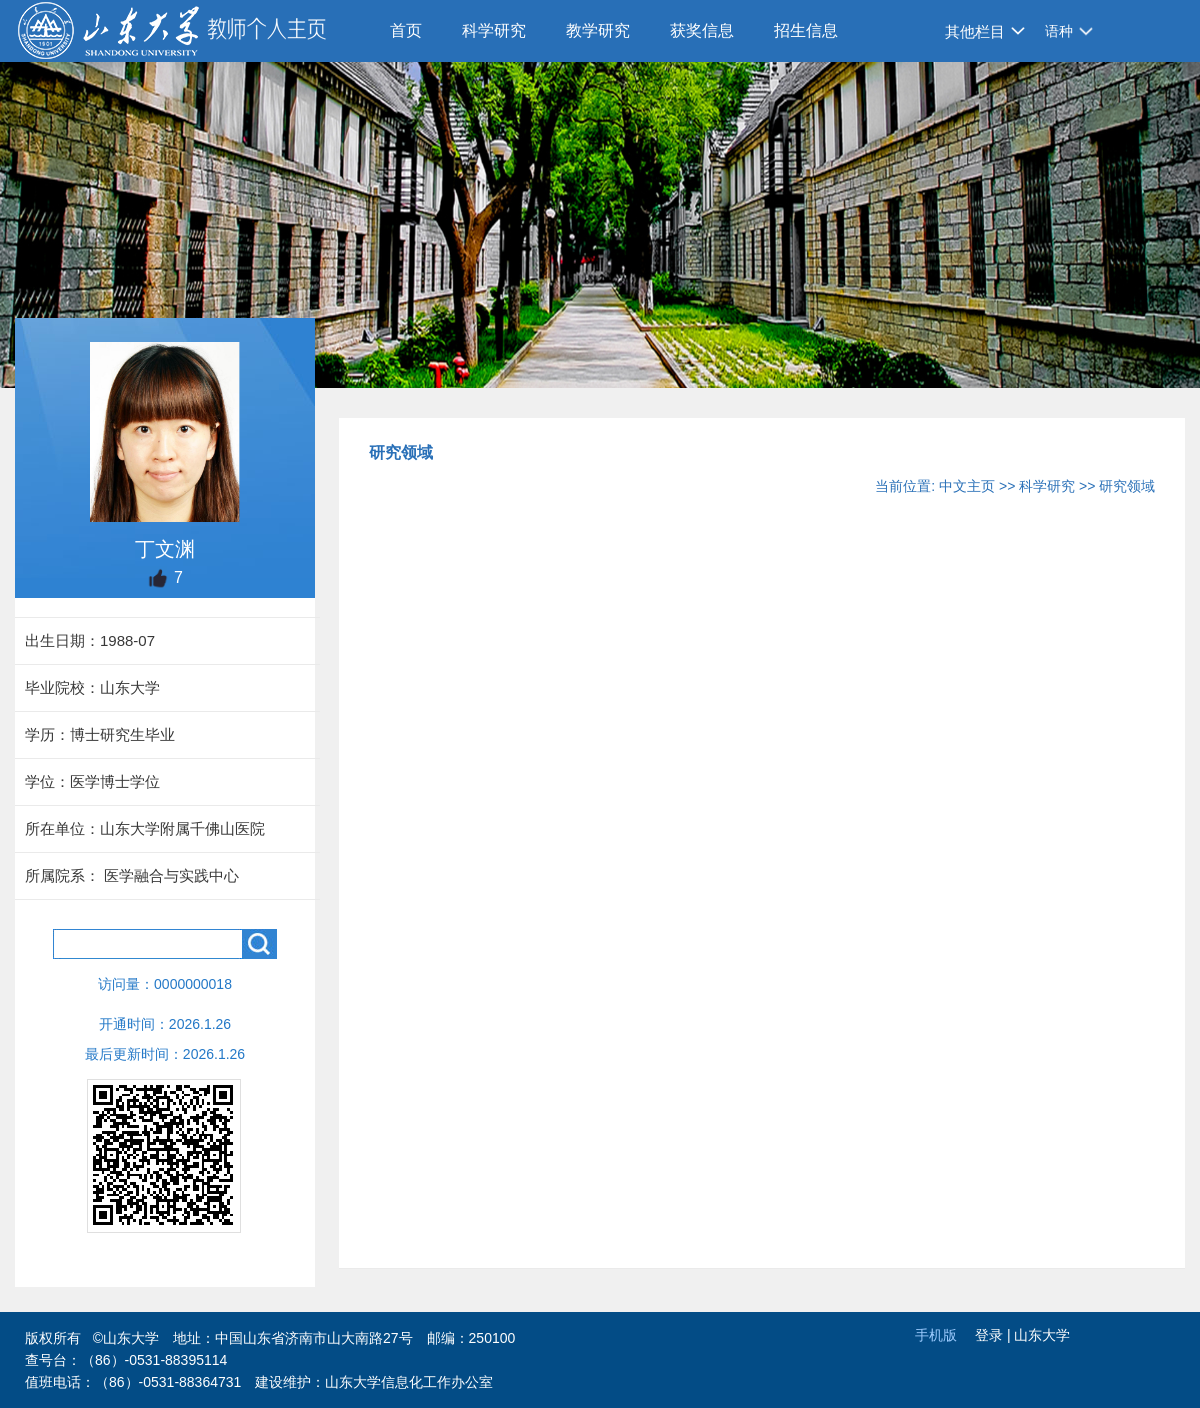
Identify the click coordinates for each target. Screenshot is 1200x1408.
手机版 (936, 1335)
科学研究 (494, 30)
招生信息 (806, 30)
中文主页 (967, 486)
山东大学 (1042, 1335)
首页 (406, 30)
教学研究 (598, 30)
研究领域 (1127, 486)
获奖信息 (702, 30)
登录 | (994, 1335)
